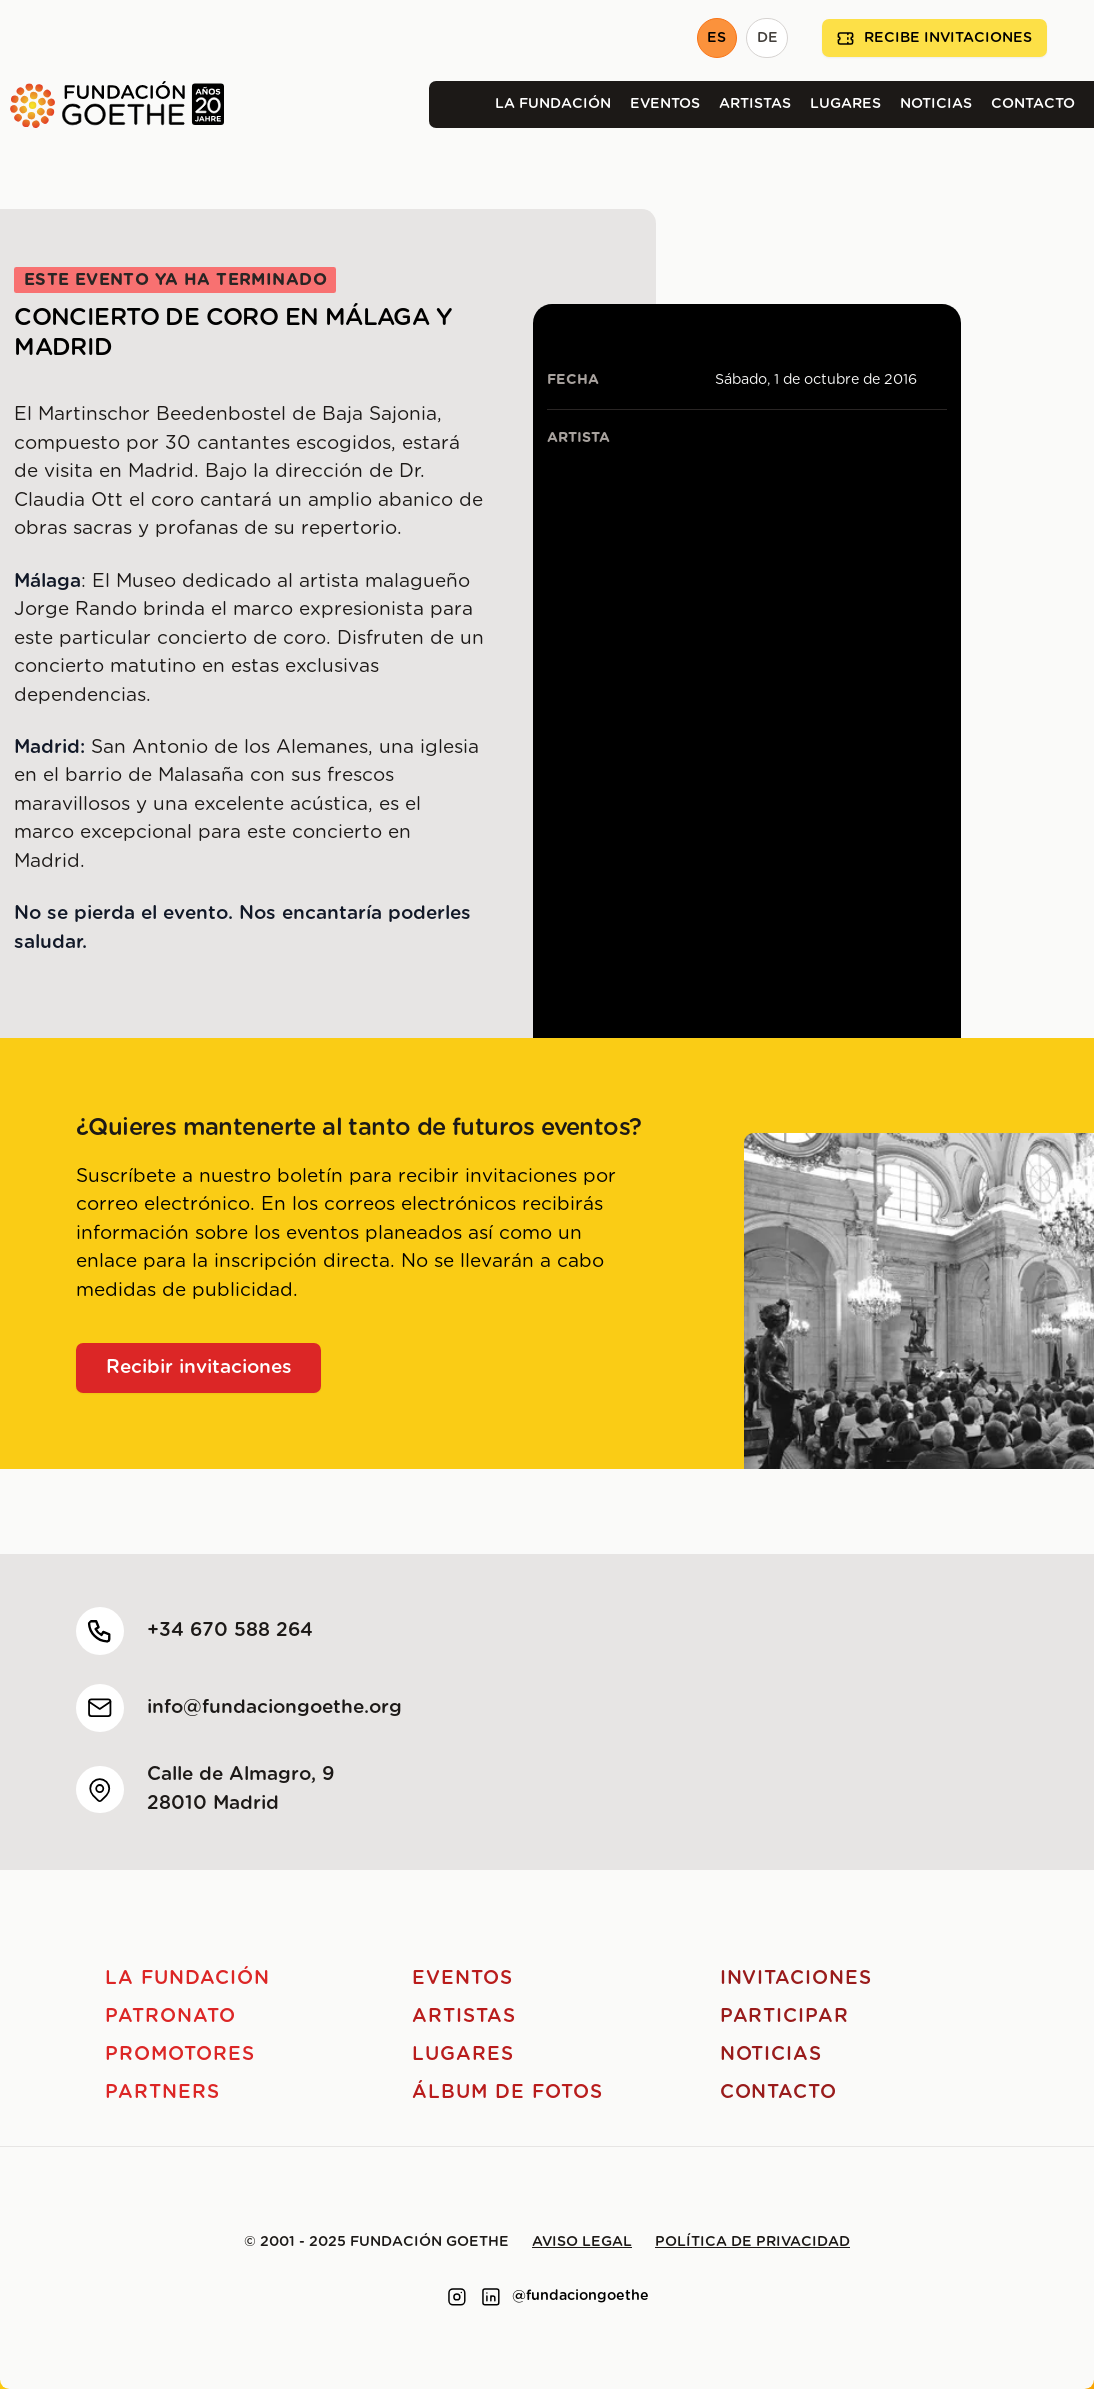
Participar (785, 2016)
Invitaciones (796, 1978)
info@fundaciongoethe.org (274, 1707)
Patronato (170, 2016)
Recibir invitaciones (199, 1367)
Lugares (845, 104)
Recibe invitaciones (934, 38)
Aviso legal (582, 2242)
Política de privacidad (752, 2242)
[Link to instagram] (457, 2297)
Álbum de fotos (507, 2092)
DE (767, 38)
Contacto (1033, 104)
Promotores (180, 2054)
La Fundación (553, 104)
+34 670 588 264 (230, 1630)
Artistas (755, 104)
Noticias (936, 104)
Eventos (665, 104)
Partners (162, 2092)
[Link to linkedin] (491, 2297)
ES (716, 38)
